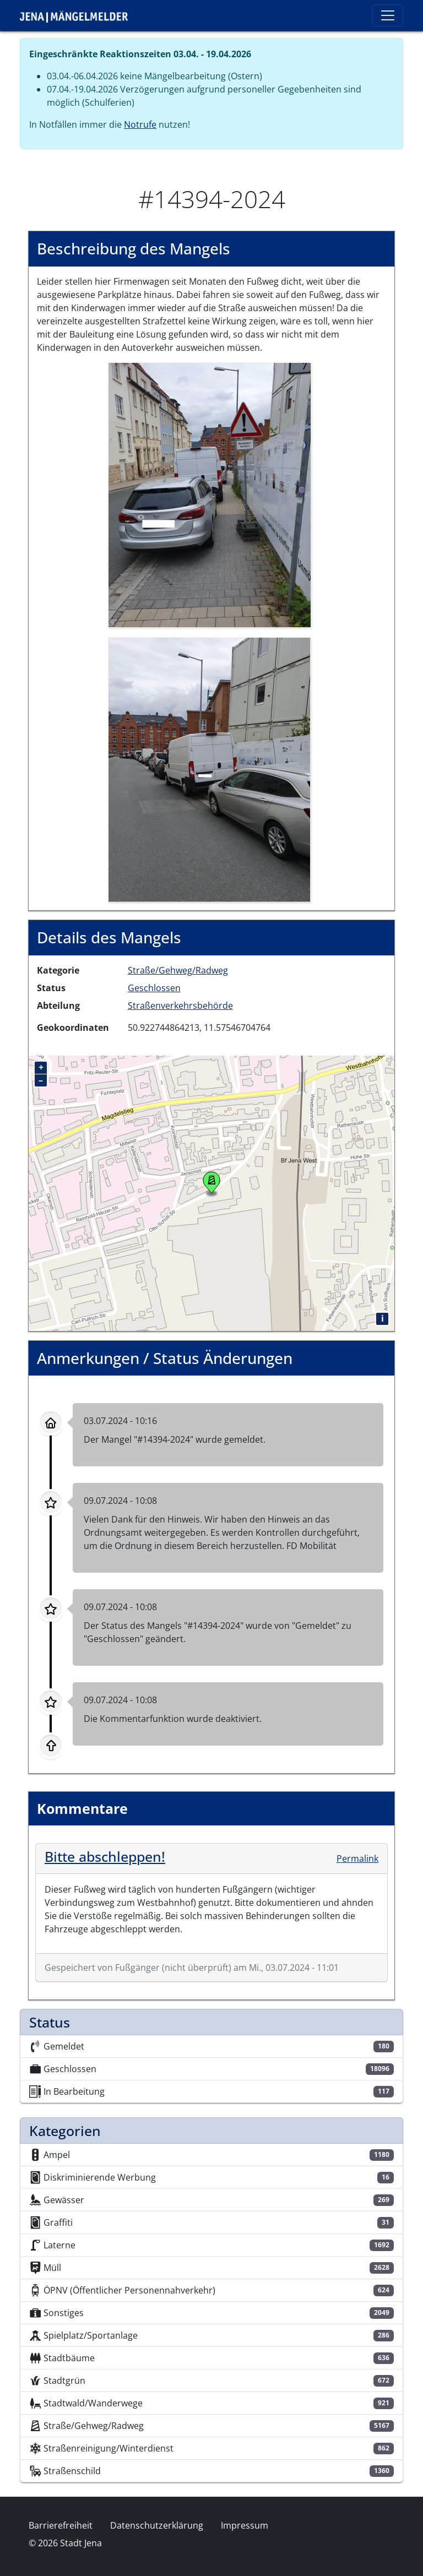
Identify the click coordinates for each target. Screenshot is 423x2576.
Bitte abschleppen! (105, 1856)
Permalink (357, 1858)
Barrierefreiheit (61, 2525)
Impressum (244, 2525)
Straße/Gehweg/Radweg (178, 970)
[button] (210, 494)
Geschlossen (154, 988)
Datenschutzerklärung (156, 2525)
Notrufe (140, 124)
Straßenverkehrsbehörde (180, 1005)
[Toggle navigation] (387, 15)
